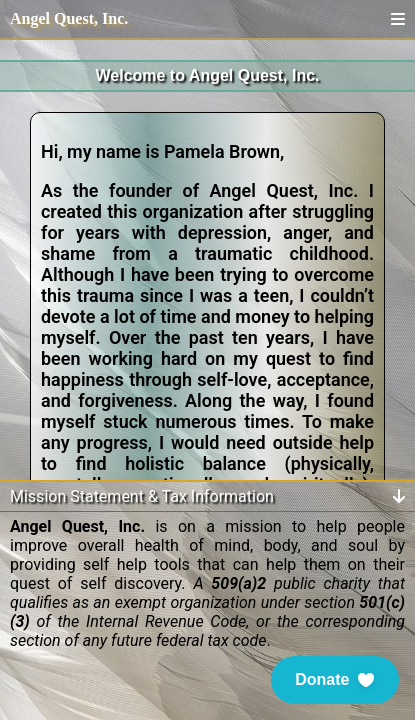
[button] (335, 680)
